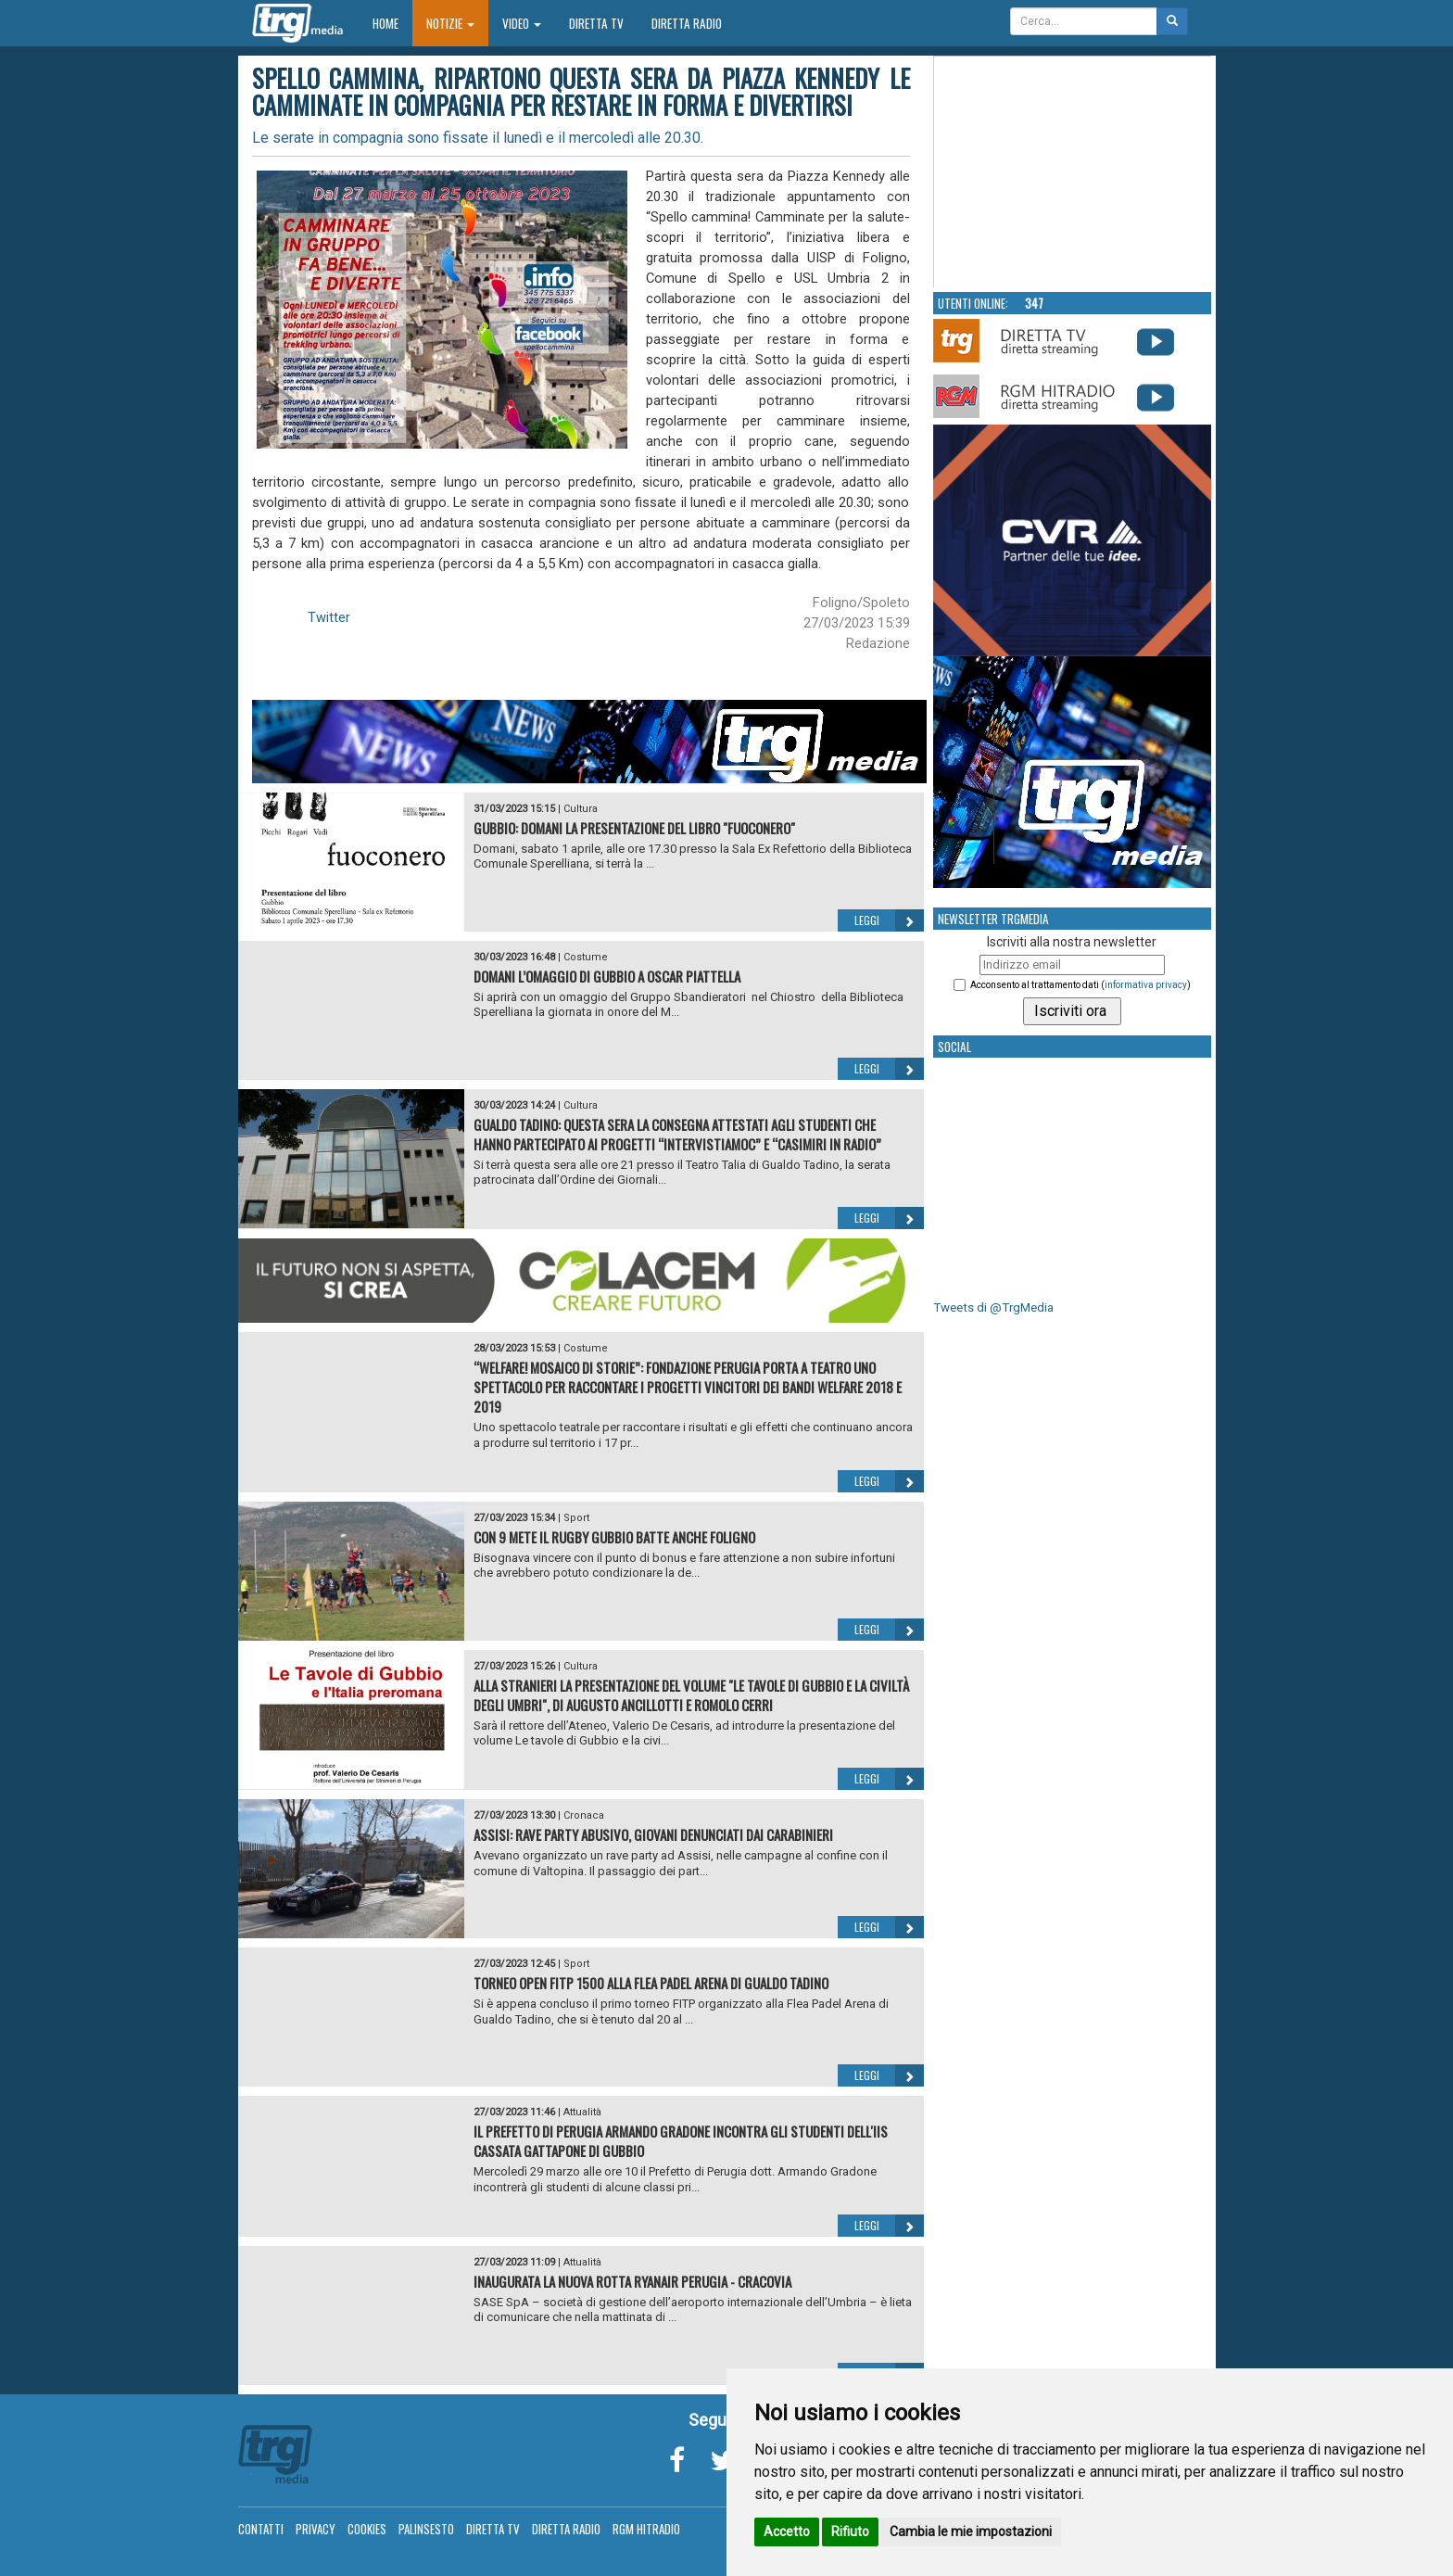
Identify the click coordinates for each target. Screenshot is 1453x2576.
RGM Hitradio (646, 2528)
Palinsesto (426, 2528)
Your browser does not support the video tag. (1073, 172)
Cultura (580, 809)
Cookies (366, 2528)
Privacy (315, 2528)
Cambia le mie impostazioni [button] (971, 2531)
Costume (585, 957)
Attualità (582, 2112)
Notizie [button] (450, 23)
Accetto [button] (787, 2531)
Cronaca (583, 1815)
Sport (576, 1518)
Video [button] (521, 23)
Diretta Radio (686, 23)
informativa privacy (1146, 985)
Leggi (889, 920)
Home (392, 22)
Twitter (329, 617)
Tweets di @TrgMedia (993, 1307)
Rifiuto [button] (850, 2531)
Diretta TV (596, 23)
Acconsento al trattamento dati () (1080, 985)
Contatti (261, 2528)
